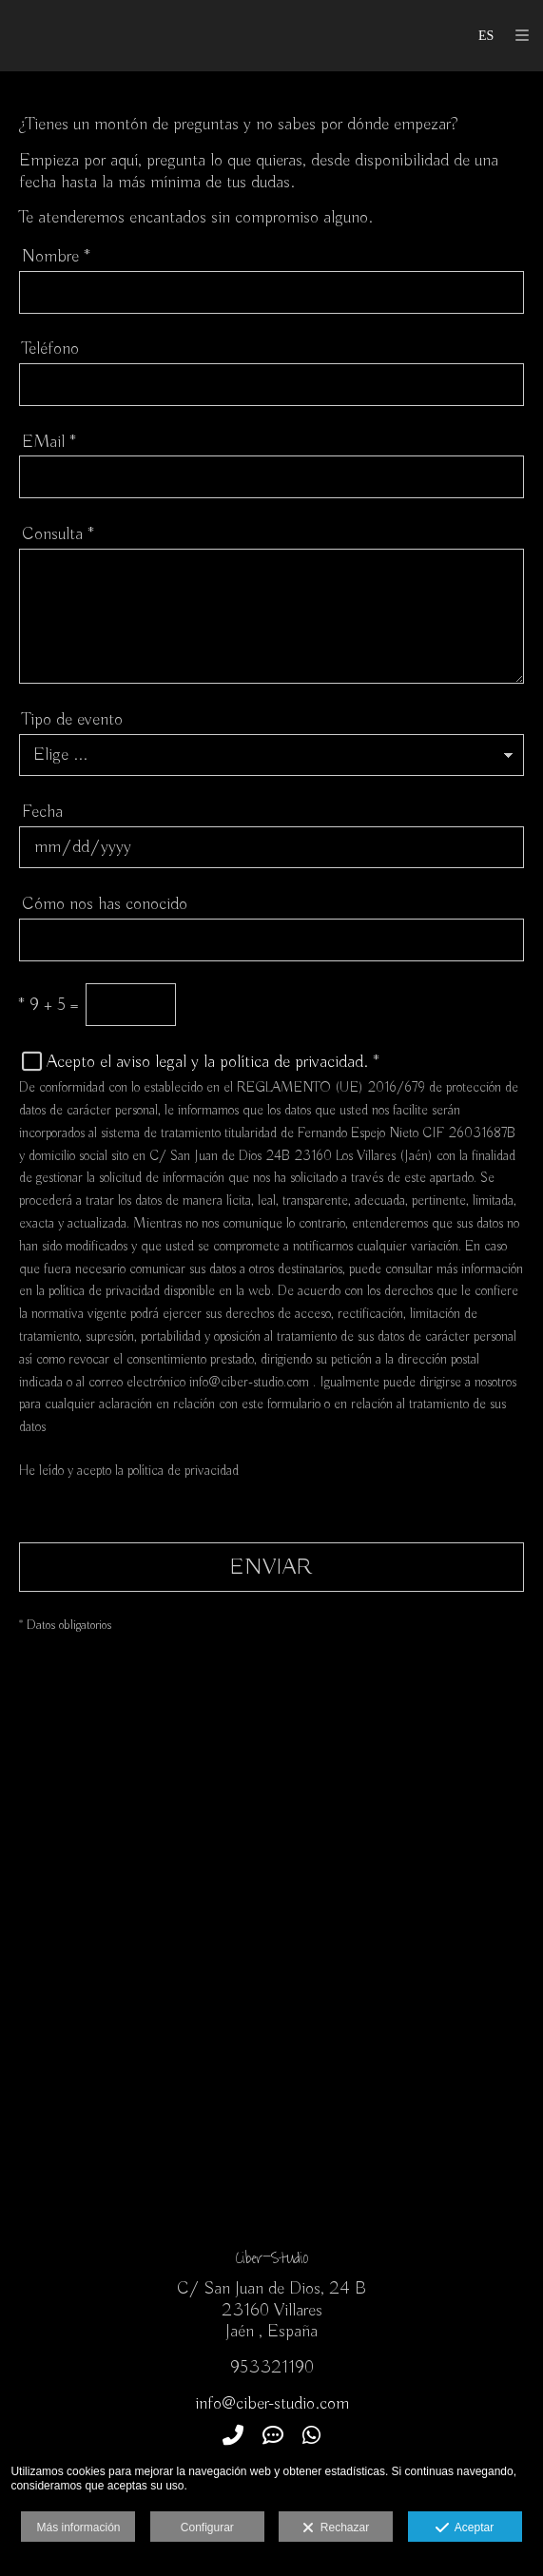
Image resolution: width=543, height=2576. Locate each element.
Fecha (42, 812)
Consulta (58, 534)
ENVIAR (271, 1567)
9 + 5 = (48, 1005)
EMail (49, 442)
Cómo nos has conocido (104, 904)
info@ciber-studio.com (272, 2403)
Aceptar (465, 2528)
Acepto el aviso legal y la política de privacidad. (207, 1062)
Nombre (56, 256)
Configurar (207, 2527)
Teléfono (50, 349)
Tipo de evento (72, 719)
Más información (78, 2527)
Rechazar (335, 2528)
